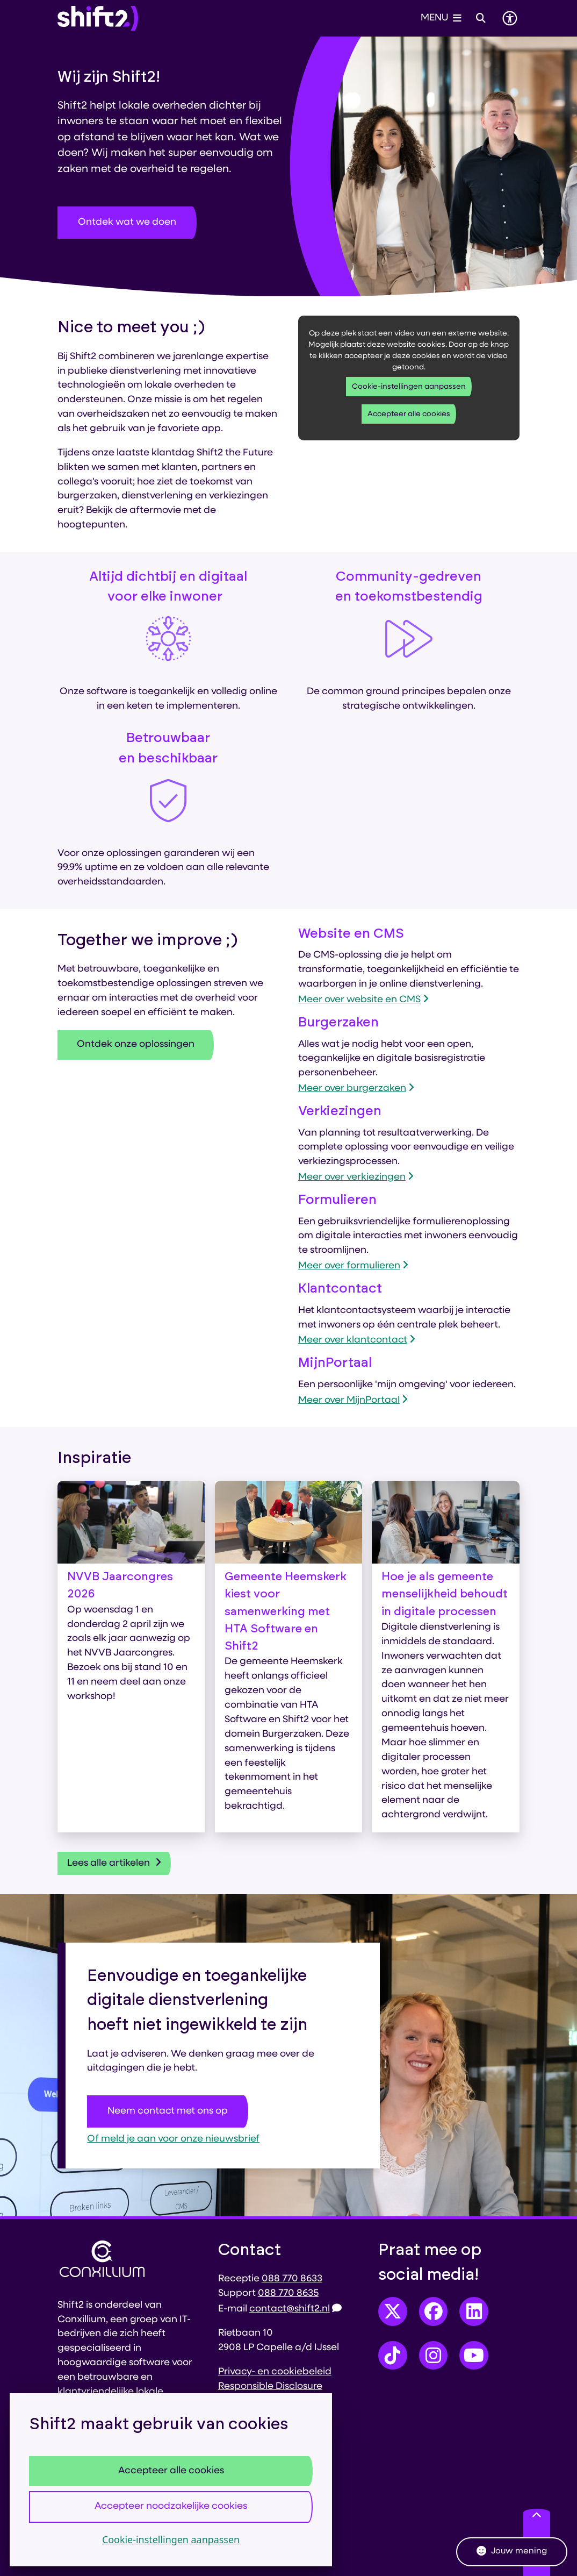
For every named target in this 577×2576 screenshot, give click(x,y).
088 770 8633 (292, 2279)
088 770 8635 (288, 2293)
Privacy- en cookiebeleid (274, 2372)
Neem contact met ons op (167, 2110)
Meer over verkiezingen (356, 1177)
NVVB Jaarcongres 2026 (120, 1585)
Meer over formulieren (353, 1266)
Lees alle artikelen (114, 1863)
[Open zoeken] (481, 18)
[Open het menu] (441, 18)
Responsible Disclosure (270, 2386)
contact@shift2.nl (295, 2309)
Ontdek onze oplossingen (135, 1044)
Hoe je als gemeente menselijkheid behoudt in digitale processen (444, 1594)
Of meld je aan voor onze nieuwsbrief (173, 2139)
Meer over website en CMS (363, 999)
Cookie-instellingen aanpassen (171, 2539)
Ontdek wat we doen (127, 222)
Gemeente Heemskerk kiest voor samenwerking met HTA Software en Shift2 (286, 1611)
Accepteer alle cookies (170, 2470)
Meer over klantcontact (356, 1340)
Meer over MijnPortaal (353, 1400)
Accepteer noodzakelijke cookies (171, 2506)
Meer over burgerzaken (356, 1088)
